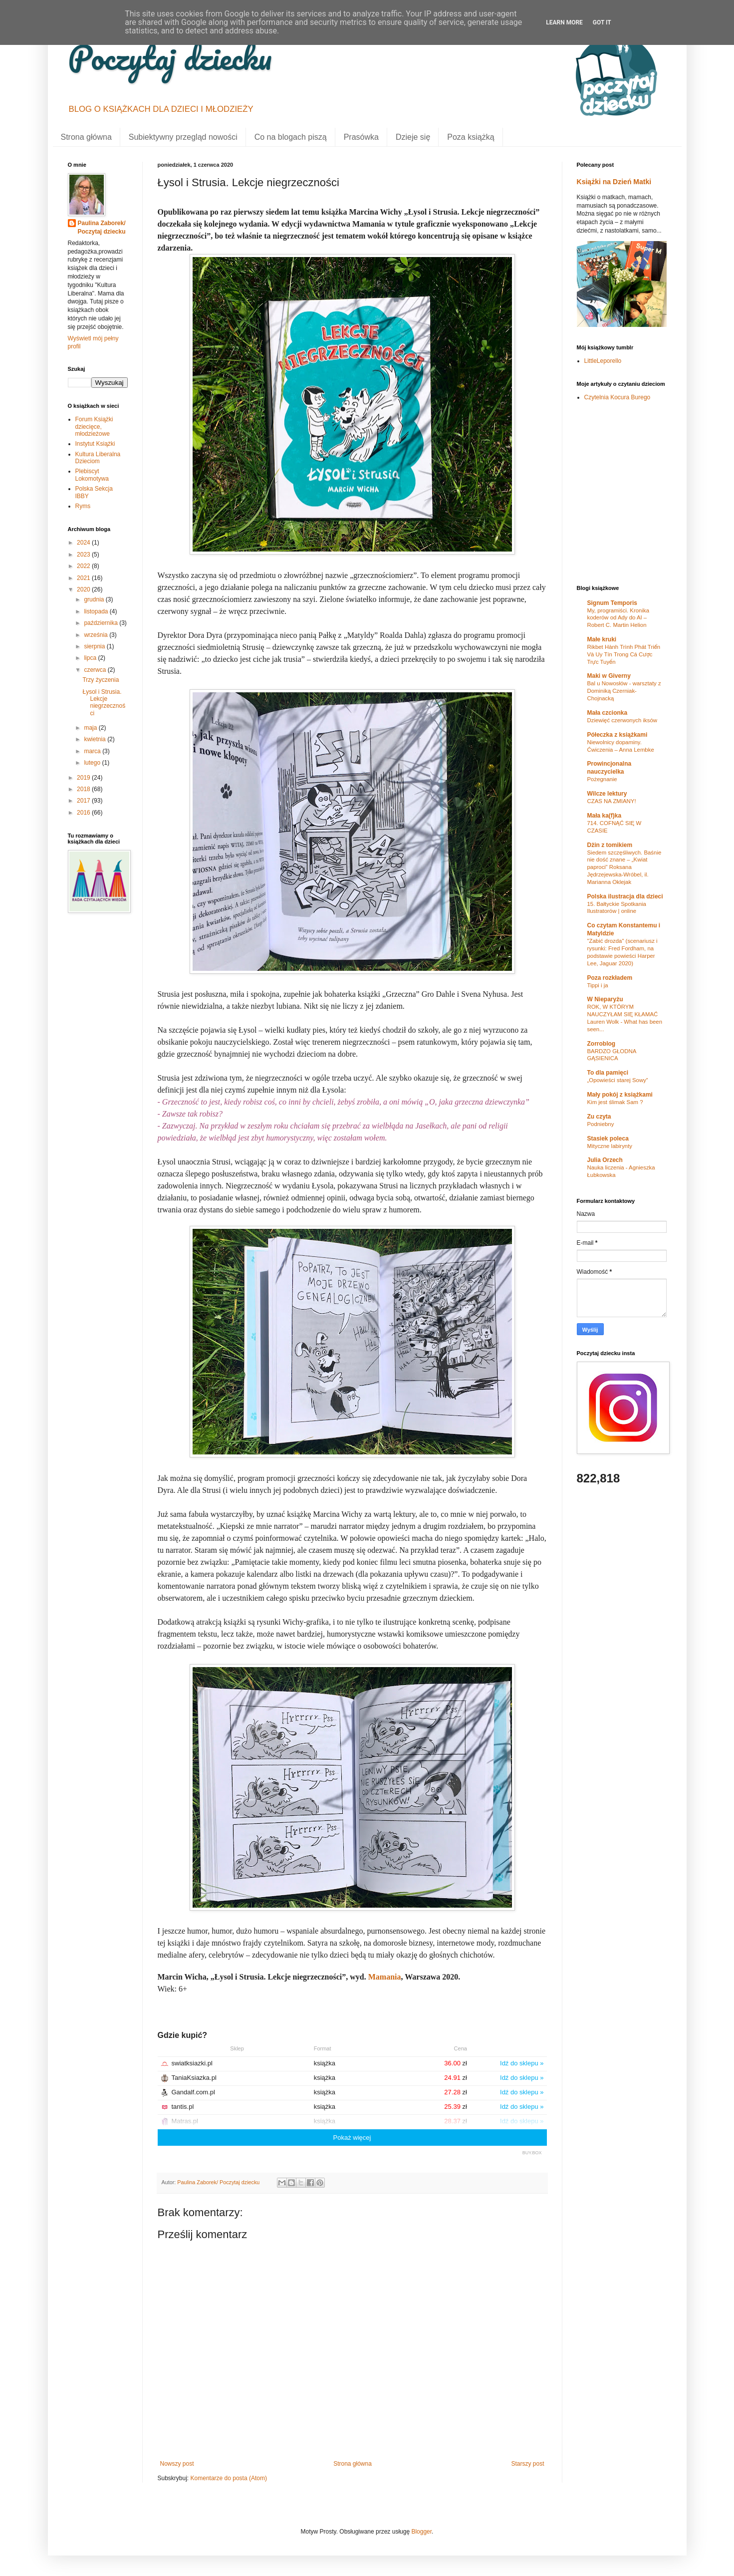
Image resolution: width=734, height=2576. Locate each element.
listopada (96, 611)
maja (91, 727)
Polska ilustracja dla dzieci (625, 896)
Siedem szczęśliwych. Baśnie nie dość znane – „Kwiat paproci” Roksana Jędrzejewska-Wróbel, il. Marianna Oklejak (624, 867)
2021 (84, 577)
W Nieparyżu (605, 999)
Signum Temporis (612, 602)
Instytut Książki (95, 443)
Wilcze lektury (607, 793)
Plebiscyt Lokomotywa (92, 475)
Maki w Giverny (609, 675)
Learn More (564, 22)
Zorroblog (601, 1043)
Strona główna (86, 137)
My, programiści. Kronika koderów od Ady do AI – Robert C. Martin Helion (618, 617)
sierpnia (95, 646)
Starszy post (527, 2463)
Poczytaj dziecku (170, 57)
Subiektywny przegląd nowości (183, 137)
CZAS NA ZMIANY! (611, 801)
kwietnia (95, 739)
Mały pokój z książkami (620, 1094)
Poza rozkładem (610, 977)
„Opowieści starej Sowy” (617, 1080)
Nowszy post (177, 2463)
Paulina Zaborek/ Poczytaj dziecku (102, 227)
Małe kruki (602, 639)
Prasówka (361, 137)
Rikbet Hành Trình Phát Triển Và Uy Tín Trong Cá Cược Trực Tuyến (624, 654)
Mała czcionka (607, 712)
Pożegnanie (602, 779)
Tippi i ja (597, 985)
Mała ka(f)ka (604, 815)
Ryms (83, 506)
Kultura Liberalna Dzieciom (98, 458)
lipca (91, 657)
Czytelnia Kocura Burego (617, 397)
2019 (84, 777)
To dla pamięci (607, 1072)
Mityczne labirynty (610, 1146)
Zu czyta (599, 1116)
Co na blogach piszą (290, 137)
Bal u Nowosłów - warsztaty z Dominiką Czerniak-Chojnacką (624, 690)
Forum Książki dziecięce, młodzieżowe (94, 426)
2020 (84, 589)
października (101, 622)
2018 (84, 789)
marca (93, 751)
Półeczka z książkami (617, 734)
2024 (84, 542)
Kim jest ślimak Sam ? (615, 1102)
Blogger (421, 2531)
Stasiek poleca (608, 1138)
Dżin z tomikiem (610, 845)
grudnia (94, 599)
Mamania (384, 1977)
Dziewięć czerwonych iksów (622, 720)
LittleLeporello (603, 360)
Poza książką (470, 137)
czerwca (95, 669)
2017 (84, 800)
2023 (84, 554)
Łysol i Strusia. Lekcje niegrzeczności (103, 702)
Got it (602, 22)
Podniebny (600, 1124)
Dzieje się (413, 137)
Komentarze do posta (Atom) (229, 2478)
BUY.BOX (532, 2152)
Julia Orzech (605, 1159)
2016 (84, 812)
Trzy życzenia (100, 679)
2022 (84, 566)
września (96, 634)
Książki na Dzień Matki (614, 182)
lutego (93, 762)
